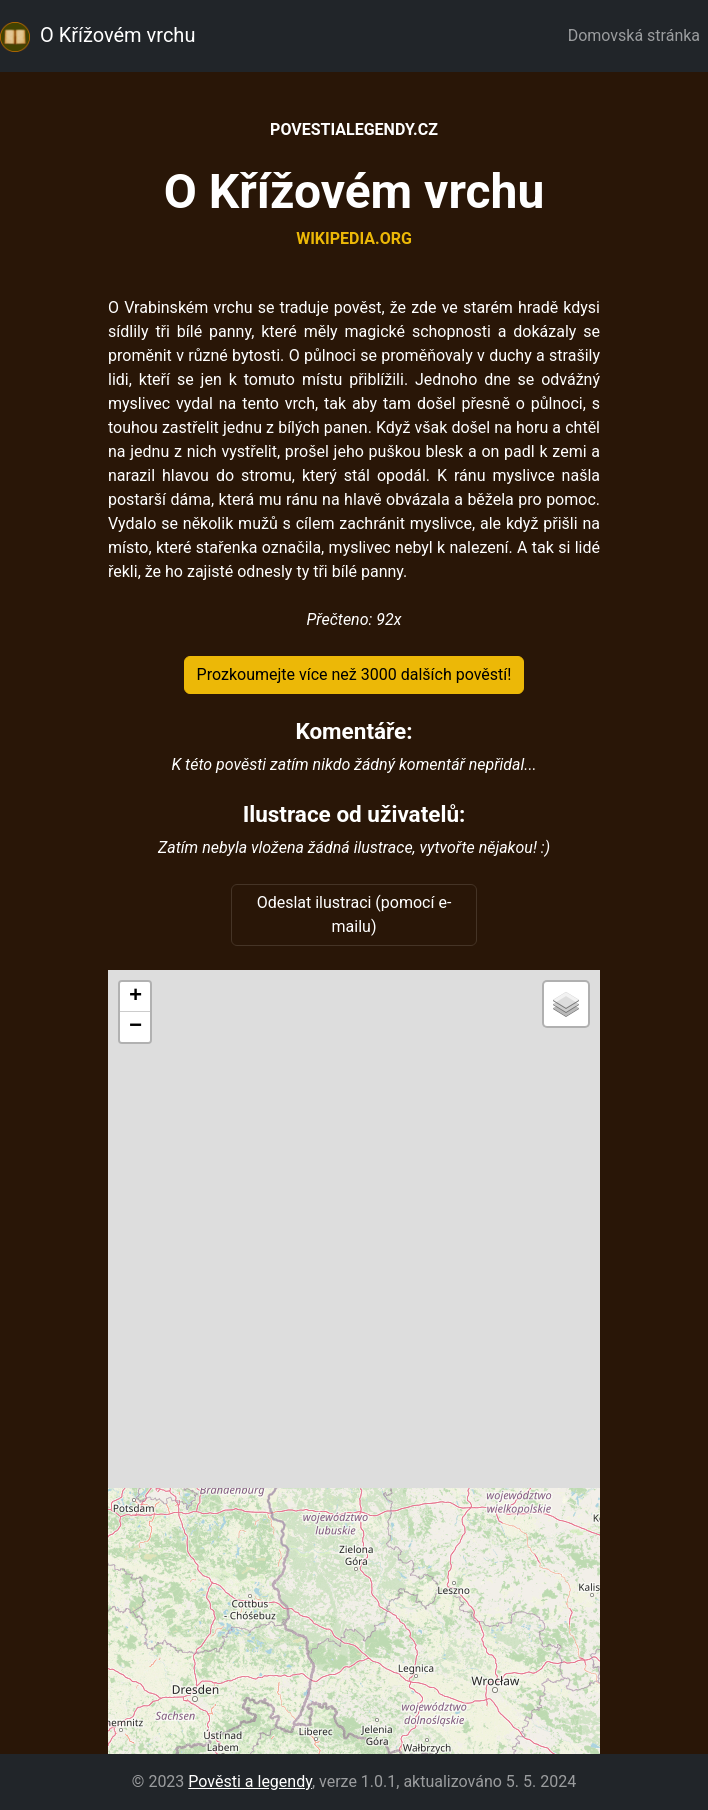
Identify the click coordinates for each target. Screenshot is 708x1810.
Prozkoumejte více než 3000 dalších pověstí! (354, 674)
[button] (135, 997)
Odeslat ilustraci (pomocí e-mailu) (354, 914)
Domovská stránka (638, 35)
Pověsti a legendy (250, 1781)
